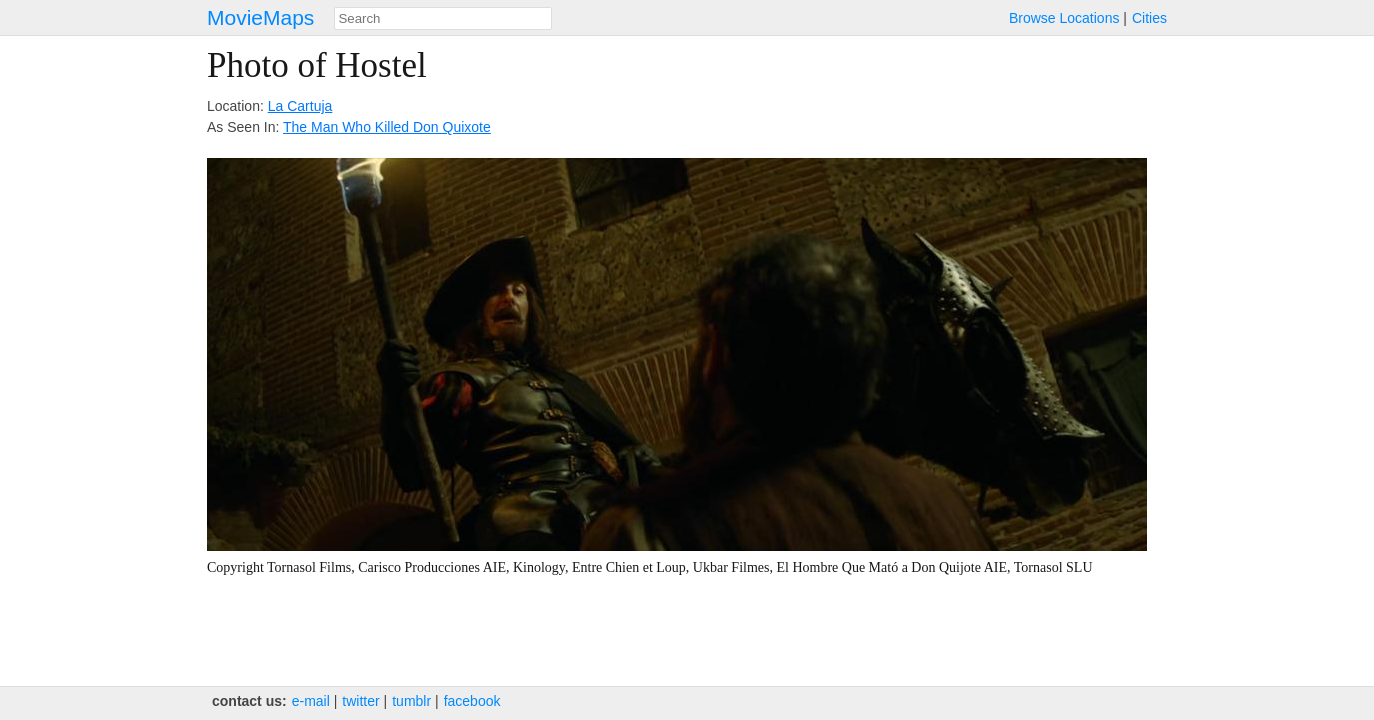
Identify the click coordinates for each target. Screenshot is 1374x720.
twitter (360, 701)
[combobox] (443, 18)
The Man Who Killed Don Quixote (387, 127)
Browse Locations (1064, 18)
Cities (1149, 18)
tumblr (411, 701)
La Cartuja (300, 106)
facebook (472, 701)
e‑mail (311, 701)
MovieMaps (260, 17)
